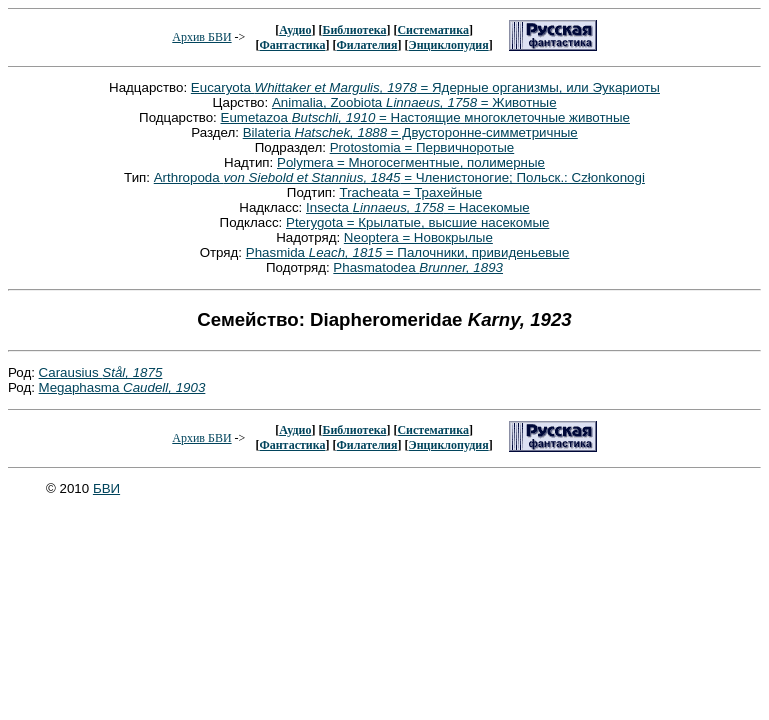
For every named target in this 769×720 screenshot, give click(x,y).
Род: (23, 372)
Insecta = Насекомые (418, 207)
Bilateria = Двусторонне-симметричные (410, 132)
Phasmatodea (418, 267)
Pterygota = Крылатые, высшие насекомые (417, 222)
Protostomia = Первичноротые (422, 147)
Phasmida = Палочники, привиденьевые (408, 252)
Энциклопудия (449, 45)
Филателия (367, 45)
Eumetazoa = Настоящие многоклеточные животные (425, 117)
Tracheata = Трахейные (411, 192)
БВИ (106, 488)
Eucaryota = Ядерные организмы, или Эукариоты (425, 87)
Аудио (295, 30)
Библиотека (354, 30)
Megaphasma (122, 387)
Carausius (101, 372)
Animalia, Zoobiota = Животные (414, 102)
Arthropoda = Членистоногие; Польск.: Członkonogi (399, 177)
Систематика (432, 30)
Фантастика (292, 45)
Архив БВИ (201, 37)
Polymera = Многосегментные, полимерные (411, 162)
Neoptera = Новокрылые (418, 237)
